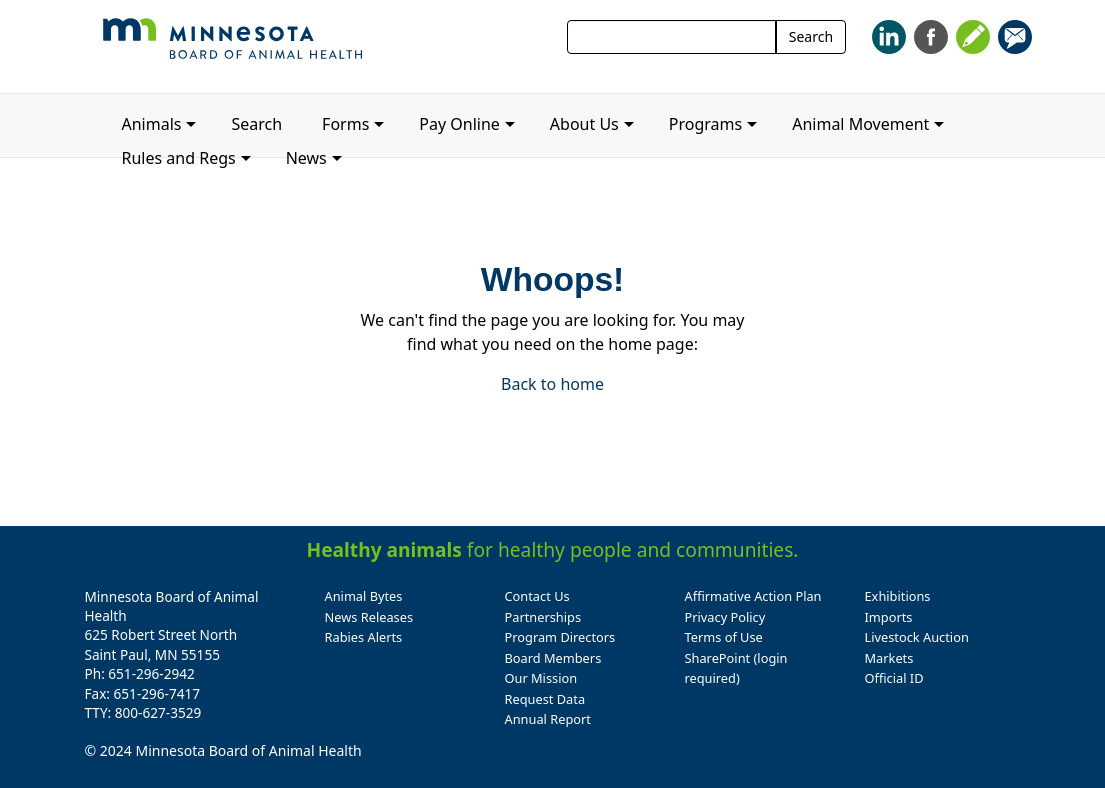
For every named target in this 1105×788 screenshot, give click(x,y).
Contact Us (537, 596)
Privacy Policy (725, 617)
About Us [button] (584, 124)
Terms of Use (724, 637)
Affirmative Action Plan (753, 596)
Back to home (552, 384)
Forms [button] (345, 124)
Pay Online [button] (459, 124)
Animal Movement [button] (860, 124)
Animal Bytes (364, 596)
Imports (889, 617)
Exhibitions (898, 596)
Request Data (545, 699)
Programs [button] (705, 124)
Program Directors (560, 637)
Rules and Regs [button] (179, 158)
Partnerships (543, 617)
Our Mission (541, 678)
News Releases (369, 617)
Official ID (894, 678)
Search (811, 36)
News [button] (306, 158)
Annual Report (548, 719)
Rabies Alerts (364, 637)
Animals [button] (152, 124)
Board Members (553, 658)
